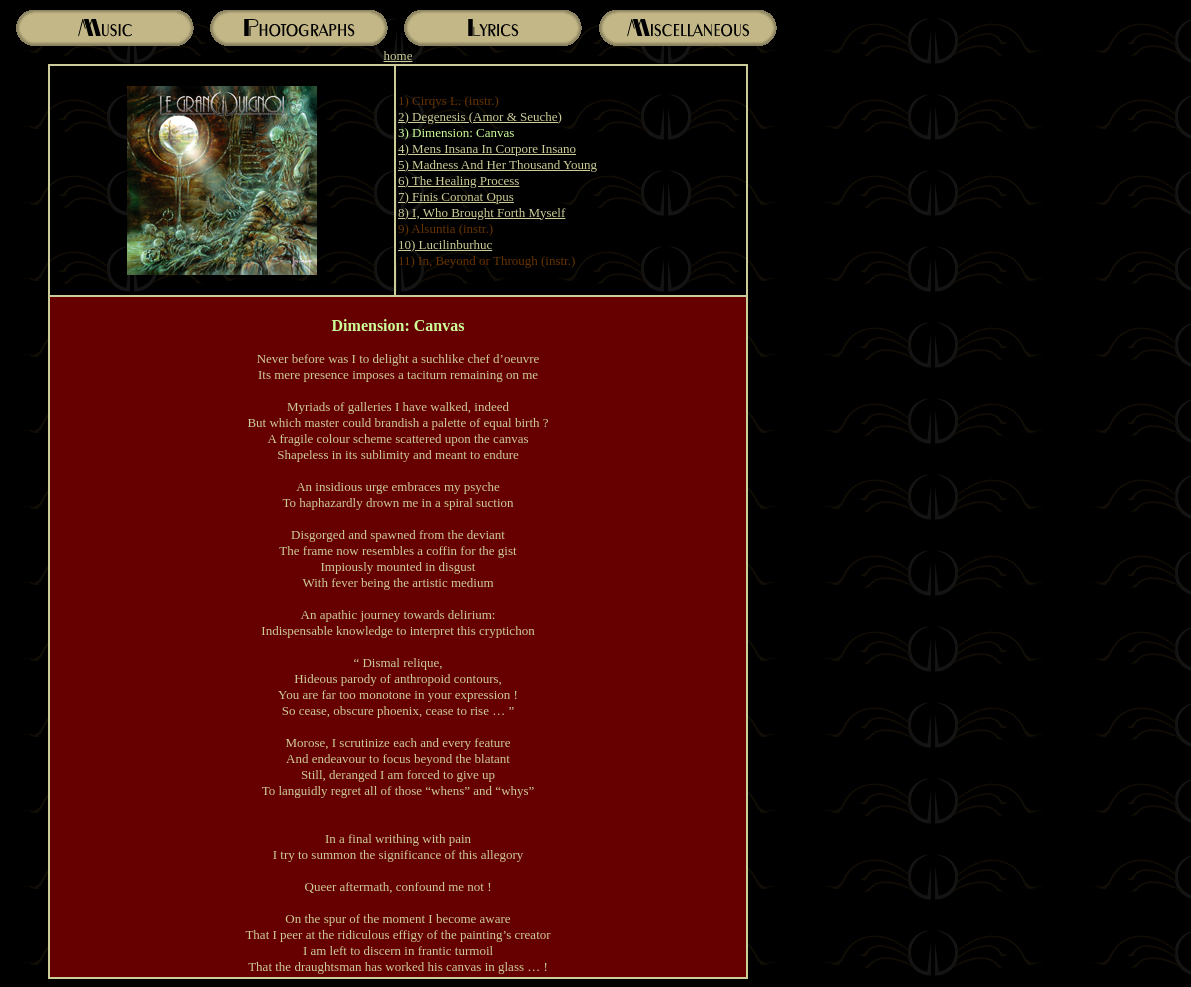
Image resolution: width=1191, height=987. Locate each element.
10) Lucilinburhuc (445, 244)
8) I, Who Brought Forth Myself (481, 212)
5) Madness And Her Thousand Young (497, 164)
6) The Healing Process (458, 180)
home (398, 55)
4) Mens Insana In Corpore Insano (487, 148)
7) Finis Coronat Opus (456, 196)
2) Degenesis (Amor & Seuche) (480, 116)
